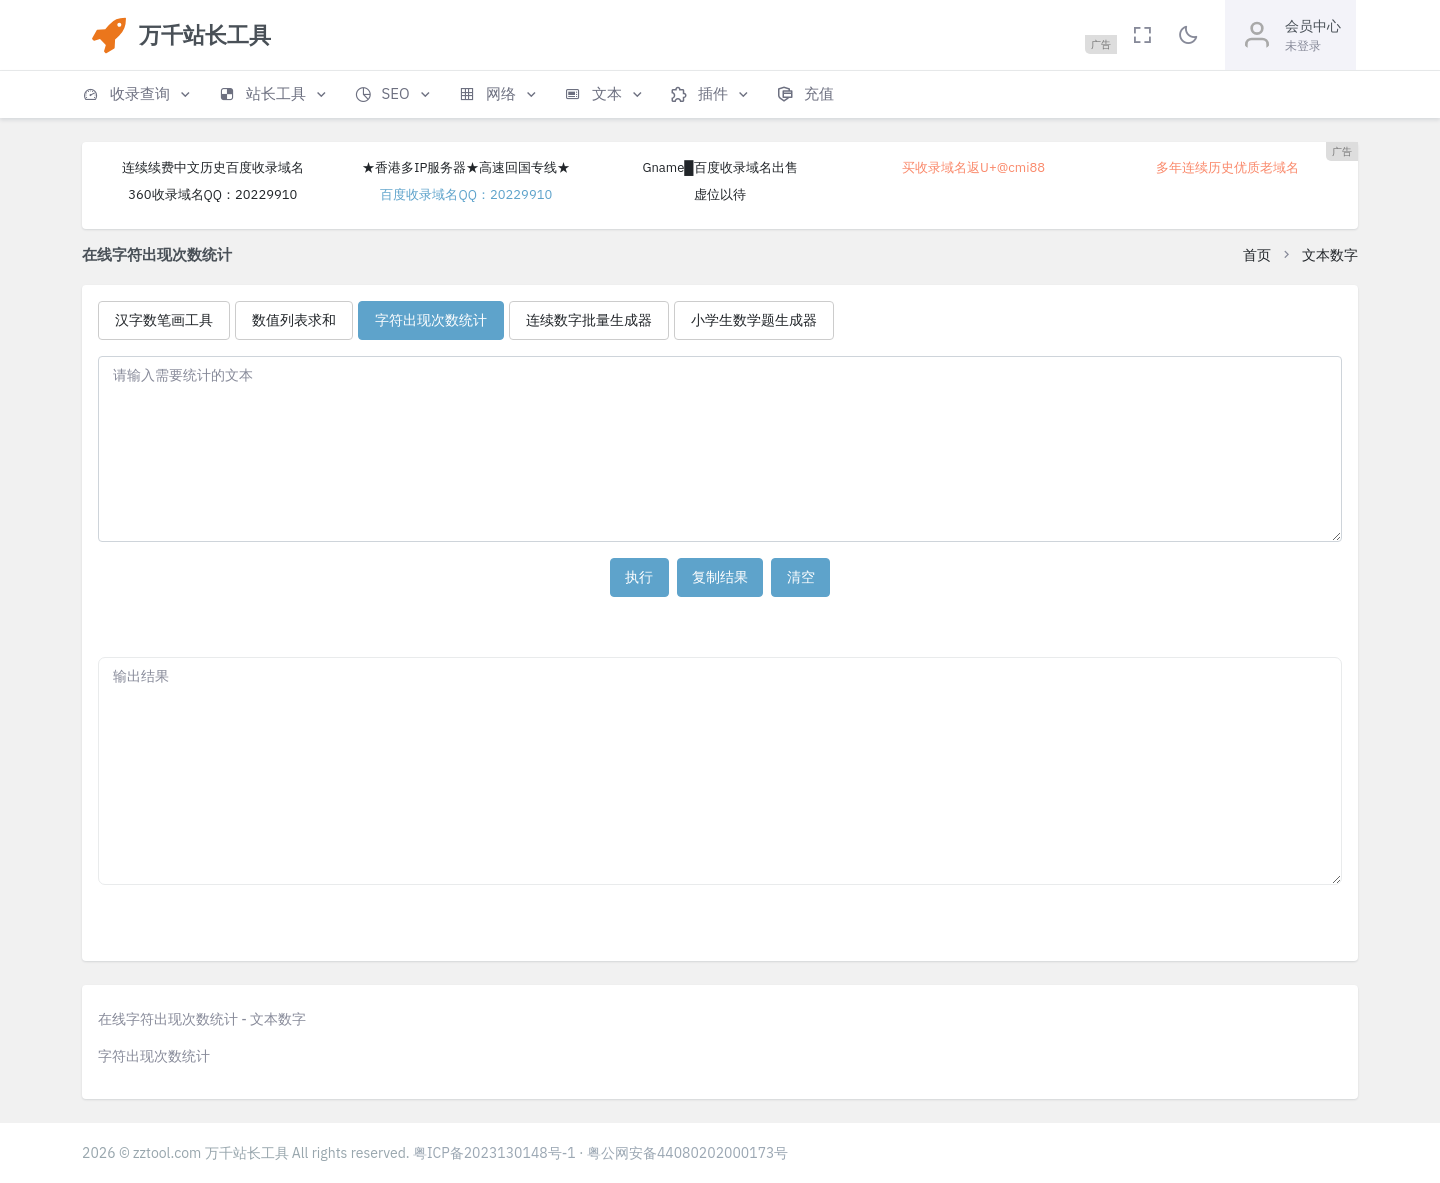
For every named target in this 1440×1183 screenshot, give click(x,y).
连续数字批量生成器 (589, 320)
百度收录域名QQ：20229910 (466, 194)
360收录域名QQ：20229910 (212, 194)
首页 (1257, 255)
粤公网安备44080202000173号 (688, 1153)
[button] (138, 94)
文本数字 (1330, 255)
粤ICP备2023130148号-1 (494, 1153)
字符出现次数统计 (431, 320)
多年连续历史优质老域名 (1227, 167)
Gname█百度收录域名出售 (719, 167)
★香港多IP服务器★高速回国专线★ (466, 167)
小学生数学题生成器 (754, 320)
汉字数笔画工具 (164, 320)
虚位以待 (720, 194)
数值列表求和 (294, 320)
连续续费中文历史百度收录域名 (213, 167)
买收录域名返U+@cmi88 (973, 167)
